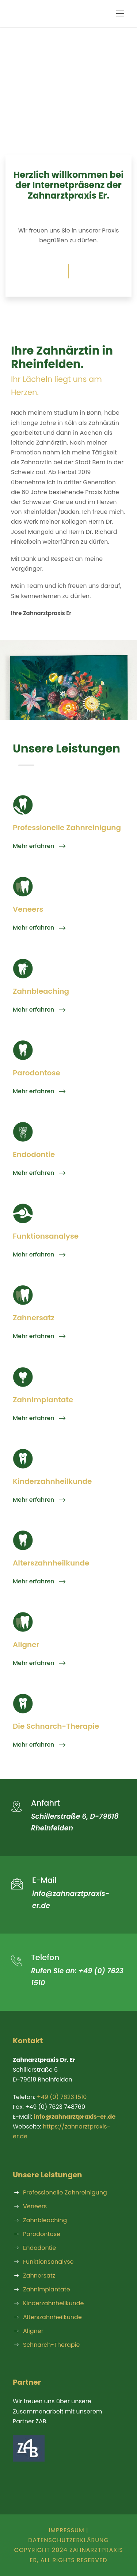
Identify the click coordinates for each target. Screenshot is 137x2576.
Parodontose (41, 2234)
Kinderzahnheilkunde (53, 2303)
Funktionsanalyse (48, 2262)
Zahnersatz (39, 2275)
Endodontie (39, 2248)
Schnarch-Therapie (51, 2345)
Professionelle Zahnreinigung (65, 2192)
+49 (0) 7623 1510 (62, 2097)
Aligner (33, 2331)
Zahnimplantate (46, 2289)
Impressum (66, 2530)
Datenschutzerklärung (68, 2540)
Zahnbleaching (45, 2220)
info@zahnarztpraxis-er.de (74, 2116)
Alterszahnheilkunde (52, 2317)
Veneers (35, 2206)
